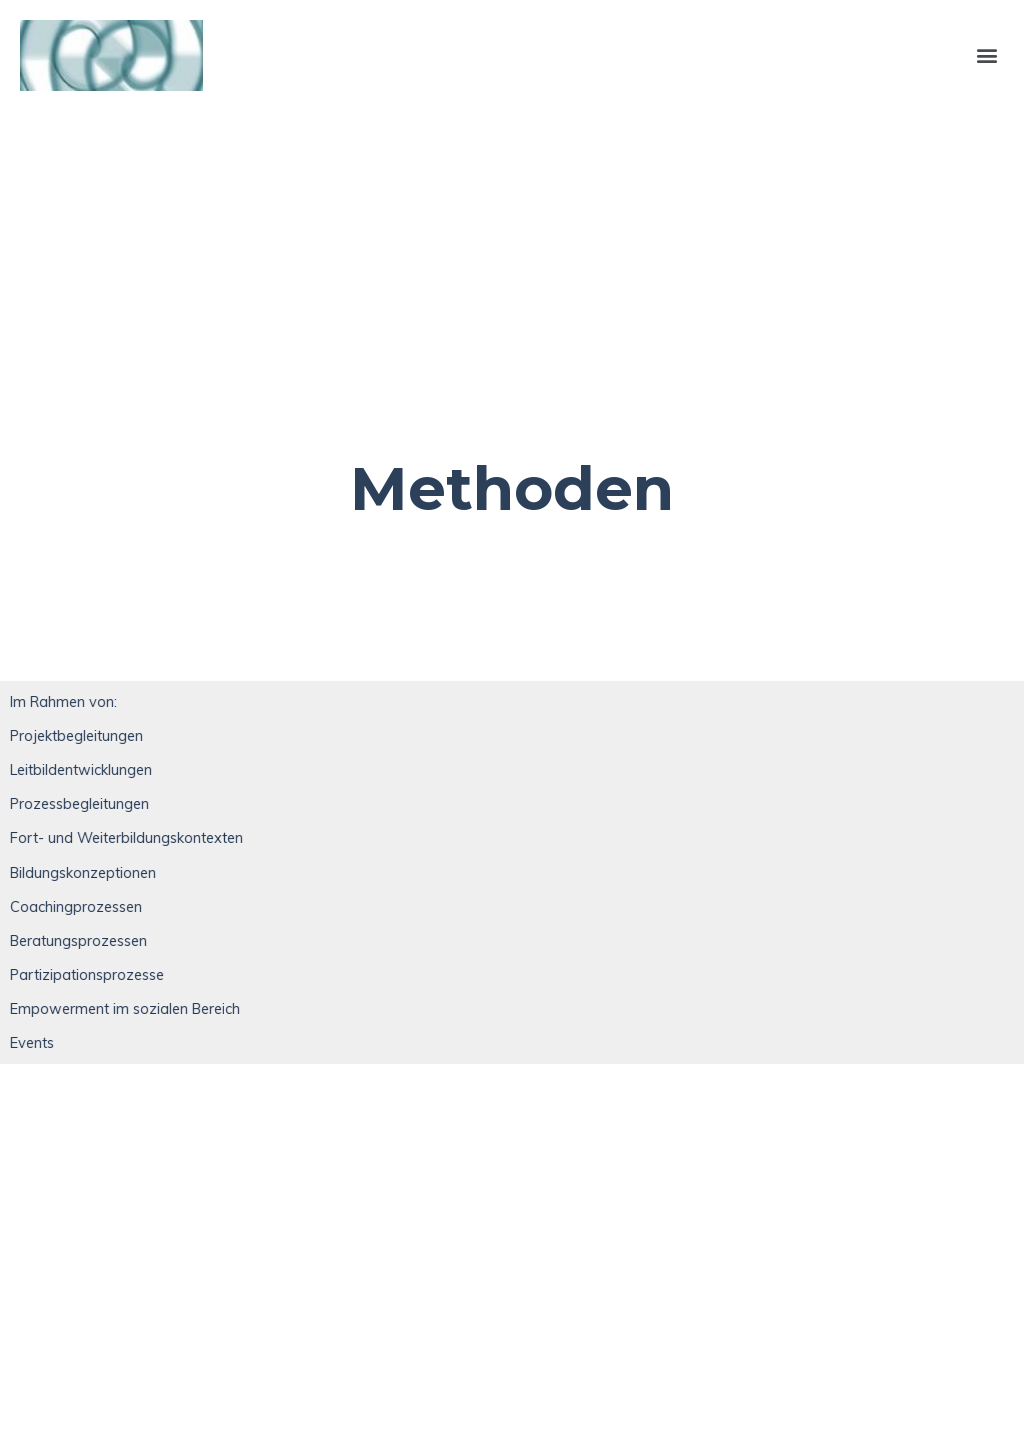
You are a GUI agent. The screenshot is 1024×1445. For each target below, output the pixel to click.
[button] (987, 55)
